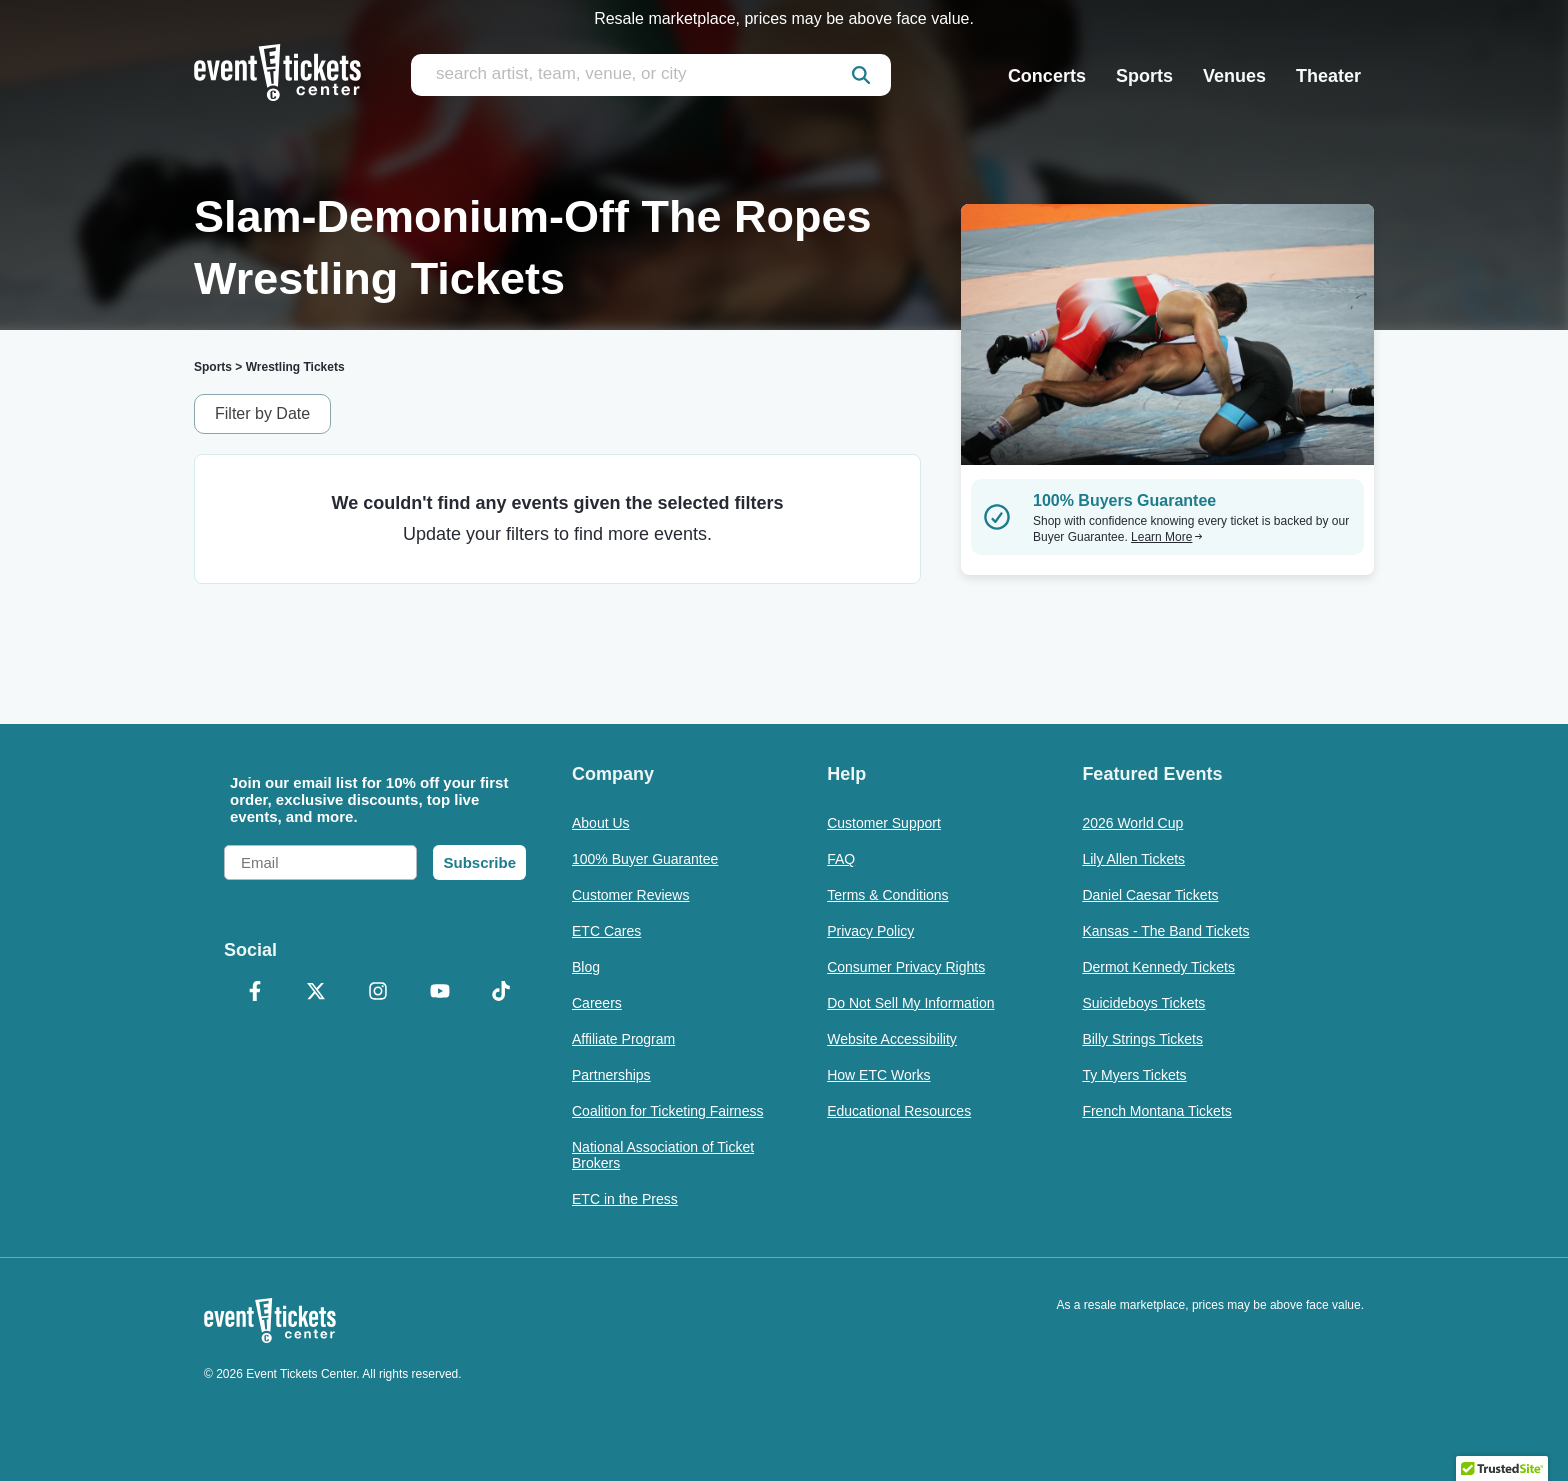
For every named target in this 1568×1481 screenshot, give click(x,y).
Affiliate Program (623, 1039)
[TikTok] (501, 993)
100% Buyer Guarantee (645, 859)
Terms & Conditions (887, 895)
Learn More (1167, 537)
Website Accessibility (892, 1039)
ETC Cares (606, 931)
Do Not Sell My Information (910, 1003)
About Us (601, 823)
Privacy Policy (870, 931)
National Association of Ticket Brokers (663, 1155)
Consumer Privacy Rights (906, 967)
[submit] (861, 75)
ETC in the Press (625, 1199)
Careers (597, 1003)
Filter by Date (262, 413)
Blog (586, 967)
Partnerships (611, 1075)
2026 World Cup (1132, 823)
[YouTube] (440, 993)
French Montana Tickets (1156, 1111)
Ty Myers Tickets (1134, 1075)
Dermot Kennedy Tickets (1158, 967)
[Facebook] (255, 993)
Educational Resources (899, 1111)
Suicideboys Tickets (1143, 1003)
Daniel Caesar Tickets (1150, 895)
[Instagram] (378, 993)
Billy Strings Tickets (1142, 1039)
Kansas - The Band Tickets (1165, 931)
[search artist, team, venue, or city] (651, 75)
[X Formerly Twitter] (317, 993)
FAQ (841, 859)
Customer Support (884, 823)
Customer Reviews (630, 895)
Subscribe (479, 862)
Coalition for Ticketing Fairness (667, 1111)
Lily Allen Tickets (1133, 859)
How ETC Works (878, 1075)
